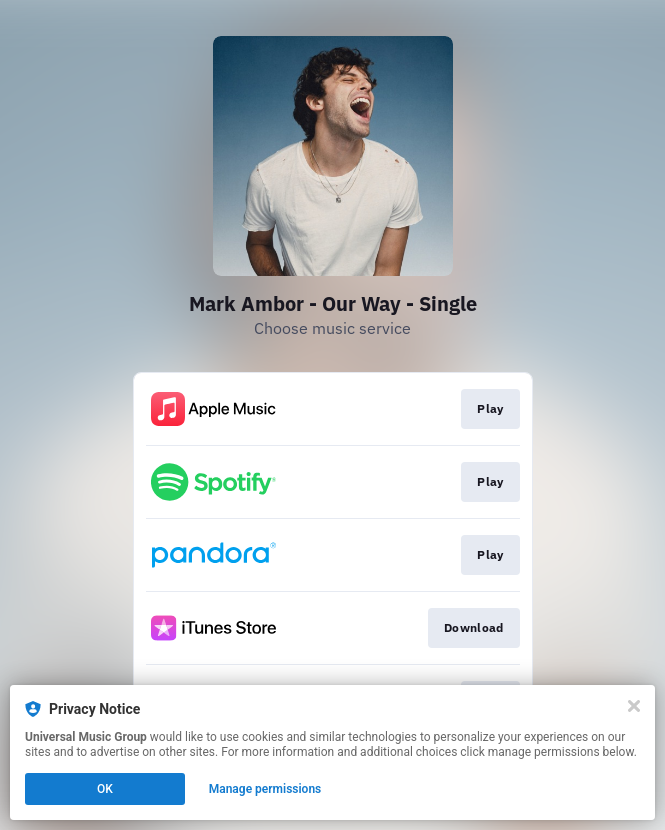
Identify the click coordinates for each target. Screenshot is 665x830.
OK (105, 789)
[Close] (634, 706)
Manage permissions (265, 789)
